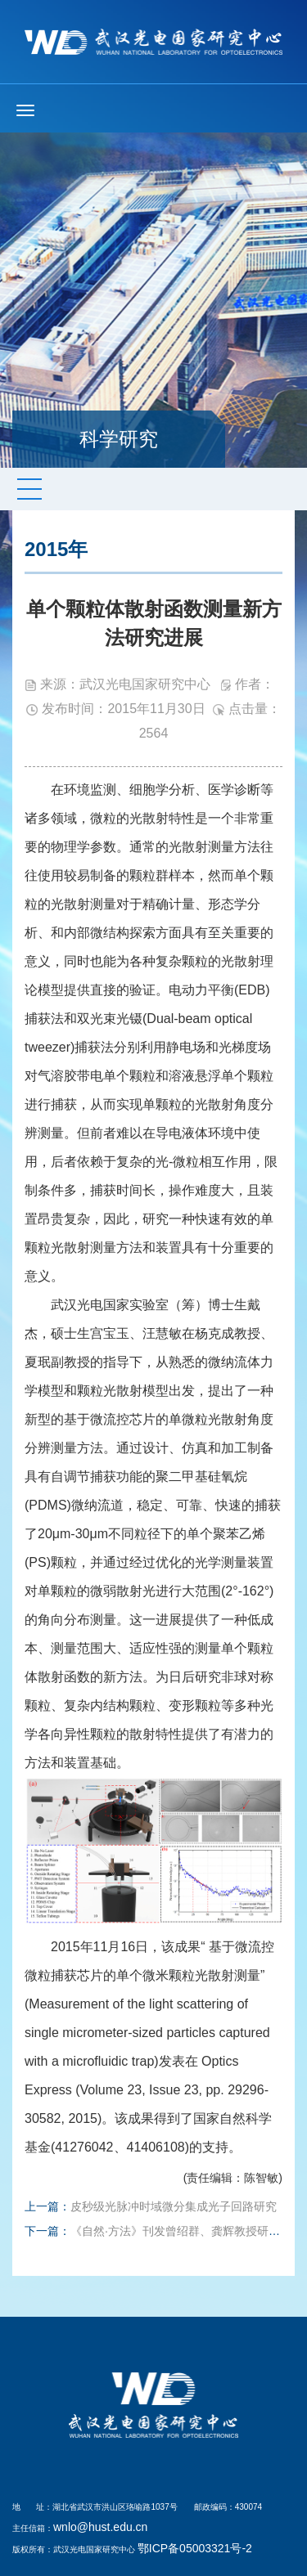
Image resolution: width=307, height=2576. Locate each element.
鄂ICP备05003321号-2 (195, 2548)
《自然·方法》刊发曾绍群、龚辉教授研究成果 (186, 2230)
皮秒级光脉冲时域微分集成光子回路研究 (173, 2206)
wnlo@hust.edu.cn (100, 2526)
